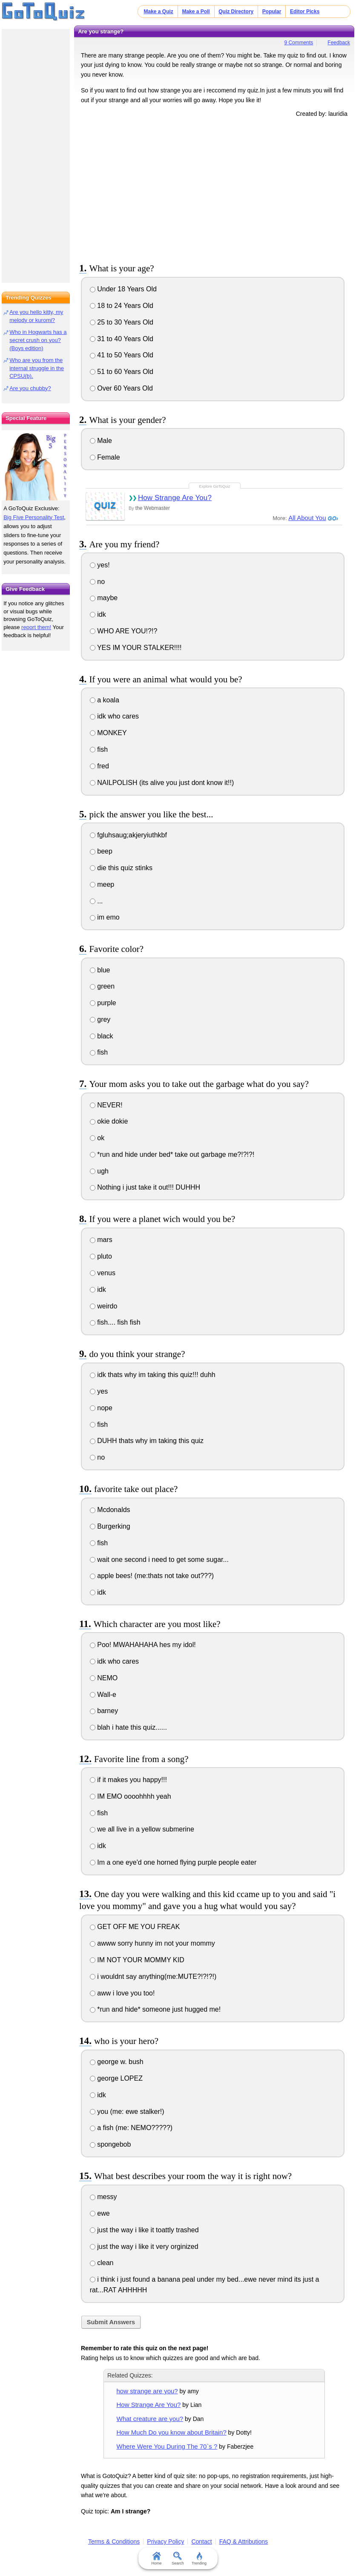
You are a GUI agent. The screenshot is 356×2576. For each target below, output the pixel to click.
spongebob (110, 2144)
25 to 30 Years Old (121, 322)
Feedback (338, 43)
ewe (100, 2213)
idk (98, 614)
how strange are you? (147, 2391)
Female (105, 457)
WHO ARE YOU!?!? (124, 631)
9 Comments (298, 43)
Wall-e (103, 1694)
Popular (271, 11)
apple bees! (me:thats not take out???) (152, 1575)
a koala (104, 700)
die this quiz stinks (121, 867)
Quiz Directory (235, 11)
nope (101, 1408)
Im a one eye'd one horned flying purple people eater (173, 1862)
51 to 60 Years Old (121, 371)
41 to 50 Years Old (121, 355)
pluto (101, 1256)
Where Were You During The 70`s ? (167, 2446)
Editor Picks (304, 11)
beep (101, 851)
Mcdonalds (110, 1509)
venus (102, 1272)
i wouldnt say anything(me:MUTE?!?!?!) (153, 1976)
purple (103, 1002)
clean (102, 2262)
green (102, 986)
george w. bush (117, 2061)
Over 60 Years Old (121, 388)
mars (101, 1239)
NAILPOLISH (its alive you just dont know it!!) (162, 782)
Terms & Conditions (114, 2541)
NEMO (104, 1678)
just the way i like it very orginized (144, 2246)
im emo (105, 917)
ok (97, 1137)
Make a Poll (196, 11)
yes (99, 1391)
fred (99, 766)
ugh (99, 1171)
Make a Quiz (158, 11)
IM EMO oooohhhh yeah (130, 1796)
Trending (199, 2558)
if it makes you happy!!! (128, 1779)
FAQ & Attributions (243, 2541)
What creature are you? (150, 2418)
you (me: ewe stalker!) (127, 2111)
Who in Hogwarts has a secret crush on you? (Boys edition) (37, 340)
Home (157, 2558)
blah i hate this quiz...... (128, 1727)
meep (102, 884)
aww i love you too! (122, 1993)
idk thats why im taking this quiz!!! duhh (152, 1374)
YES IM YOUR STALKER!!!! (136, 647)
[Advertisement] (214, 188)
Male (101, 440)
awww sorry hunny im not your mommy (152, 1943)
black (101, 1036)
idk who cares (114, 716)
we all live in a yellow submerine (142, 1829)
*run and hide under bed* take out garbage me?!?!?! (172, 1154)
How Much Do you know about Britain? (172, 2432)
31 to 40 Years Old (121, 338)
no (97, 581)
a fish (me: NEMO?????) (131, 2127)
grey (100, 1019)
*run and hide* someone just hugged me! (155, 2009)
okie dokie (109, 1121)
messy (103, 2196)
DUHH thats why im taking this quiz (147, 1440)
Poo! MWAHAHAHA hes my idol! (143, 1644)
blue (100, 970)
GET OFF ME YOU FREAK (135, 1926)
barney (104, 1710)
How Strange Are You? (175, 498)
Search (178, 2558)
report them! (36, 627)
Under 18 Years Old (123, 289)
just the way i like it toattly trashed (144, 2230)
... (96, 901)
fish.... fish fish (115, 1322)
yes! (100, 565)
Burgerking (110, 1526)
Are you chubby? (30, 388)
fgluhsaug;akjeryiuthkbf (128, 835)
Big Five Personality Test (33, 517)
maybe (104, 597)
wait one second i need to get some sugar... (159, 1559)
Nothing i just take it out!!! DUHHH (145, 1187)
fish (99, 749)
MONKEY (108, 732)
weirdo (104, 1306)
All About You (307, 517)
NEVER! (106, 1105)
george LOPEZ (116, 2078)
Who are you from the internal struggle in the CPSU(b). (36, 368)
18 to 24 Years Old (121, 305)
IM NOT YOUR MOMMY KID (137, 1960)
